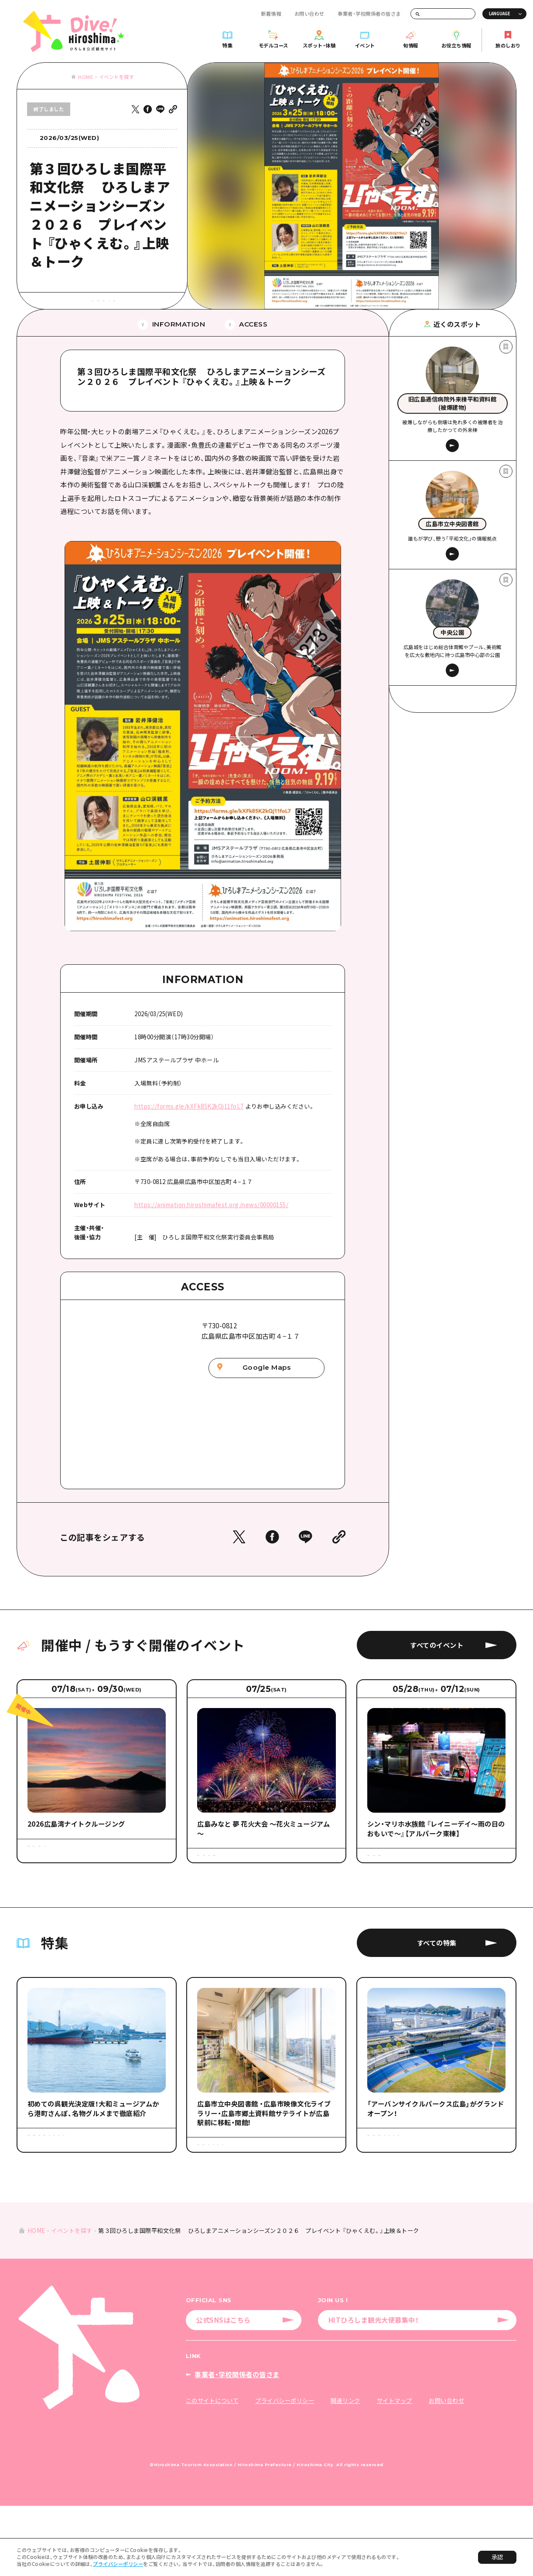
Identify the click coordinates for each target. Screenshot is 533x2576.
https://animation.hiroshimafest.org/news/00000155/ (211, 1230)
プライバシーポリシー (118, 2563)
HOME (85, 76)
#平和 (158, 306)
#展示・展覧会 (87, 306)
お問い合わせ (309, 13)
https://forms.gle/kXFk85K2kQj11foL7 (189, 1131)
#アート (51, 306)
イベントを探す (116, 76)
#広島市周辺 (103, 321)
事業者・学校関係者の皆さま (369, 13)
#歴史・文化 (126, 306)
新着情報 (271, 13)
